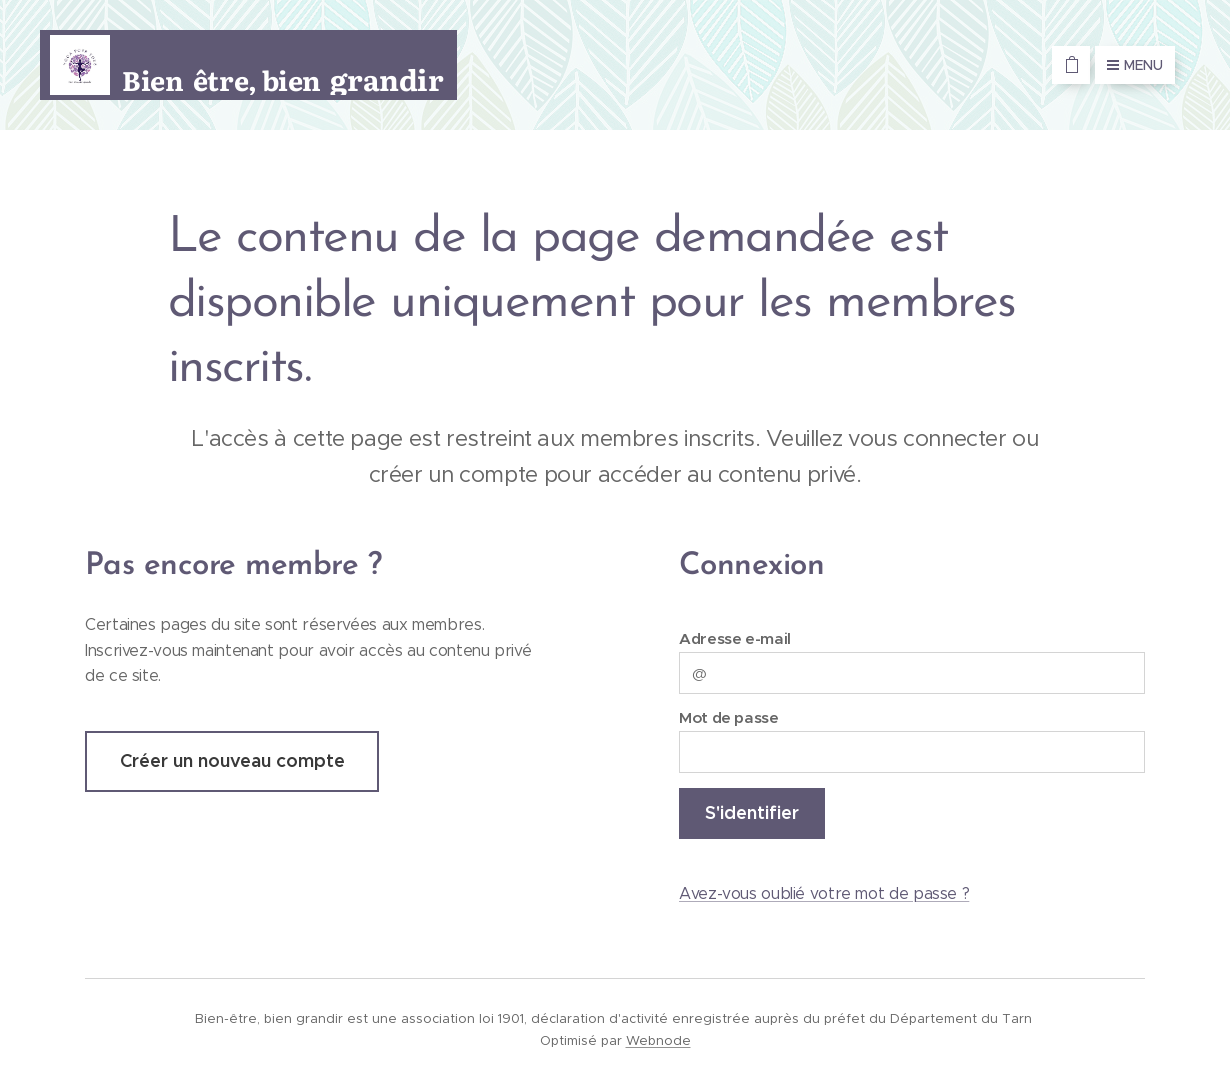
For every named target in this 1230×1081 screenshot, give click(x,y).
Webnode (658, 1040)
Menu (1135, 65)
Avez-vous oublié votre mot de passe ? (824, 893)
